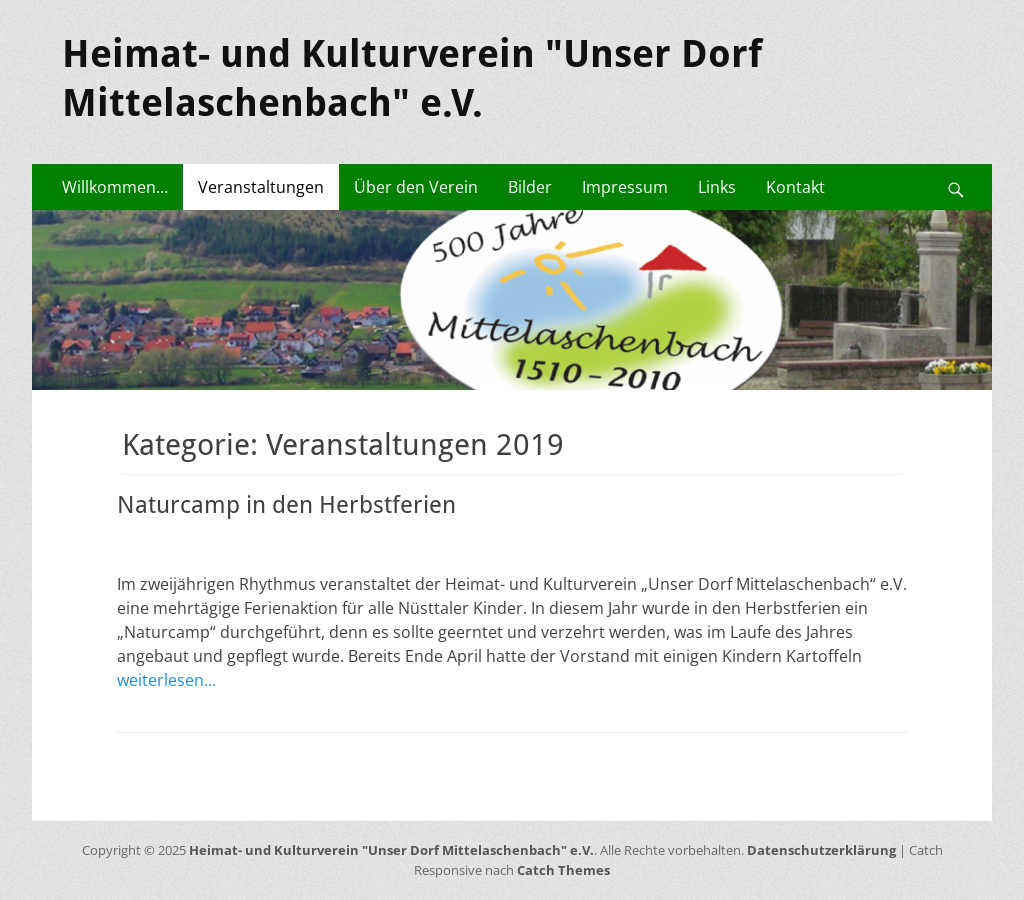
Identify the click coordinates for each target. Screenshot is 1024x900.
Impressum (625, 187)
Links (717, 187)
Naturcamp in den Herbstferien (286, 505)
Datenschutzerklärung (821, 850)
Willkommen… (115, 187)
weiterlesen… (166, 680)
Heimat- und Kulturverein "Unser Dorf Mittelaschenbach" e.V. (391, 850)
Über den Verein (416, 187)
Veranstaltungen (261, 187)
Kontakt (795, 187)
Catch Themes (563, 870)
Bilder (530, 187)
